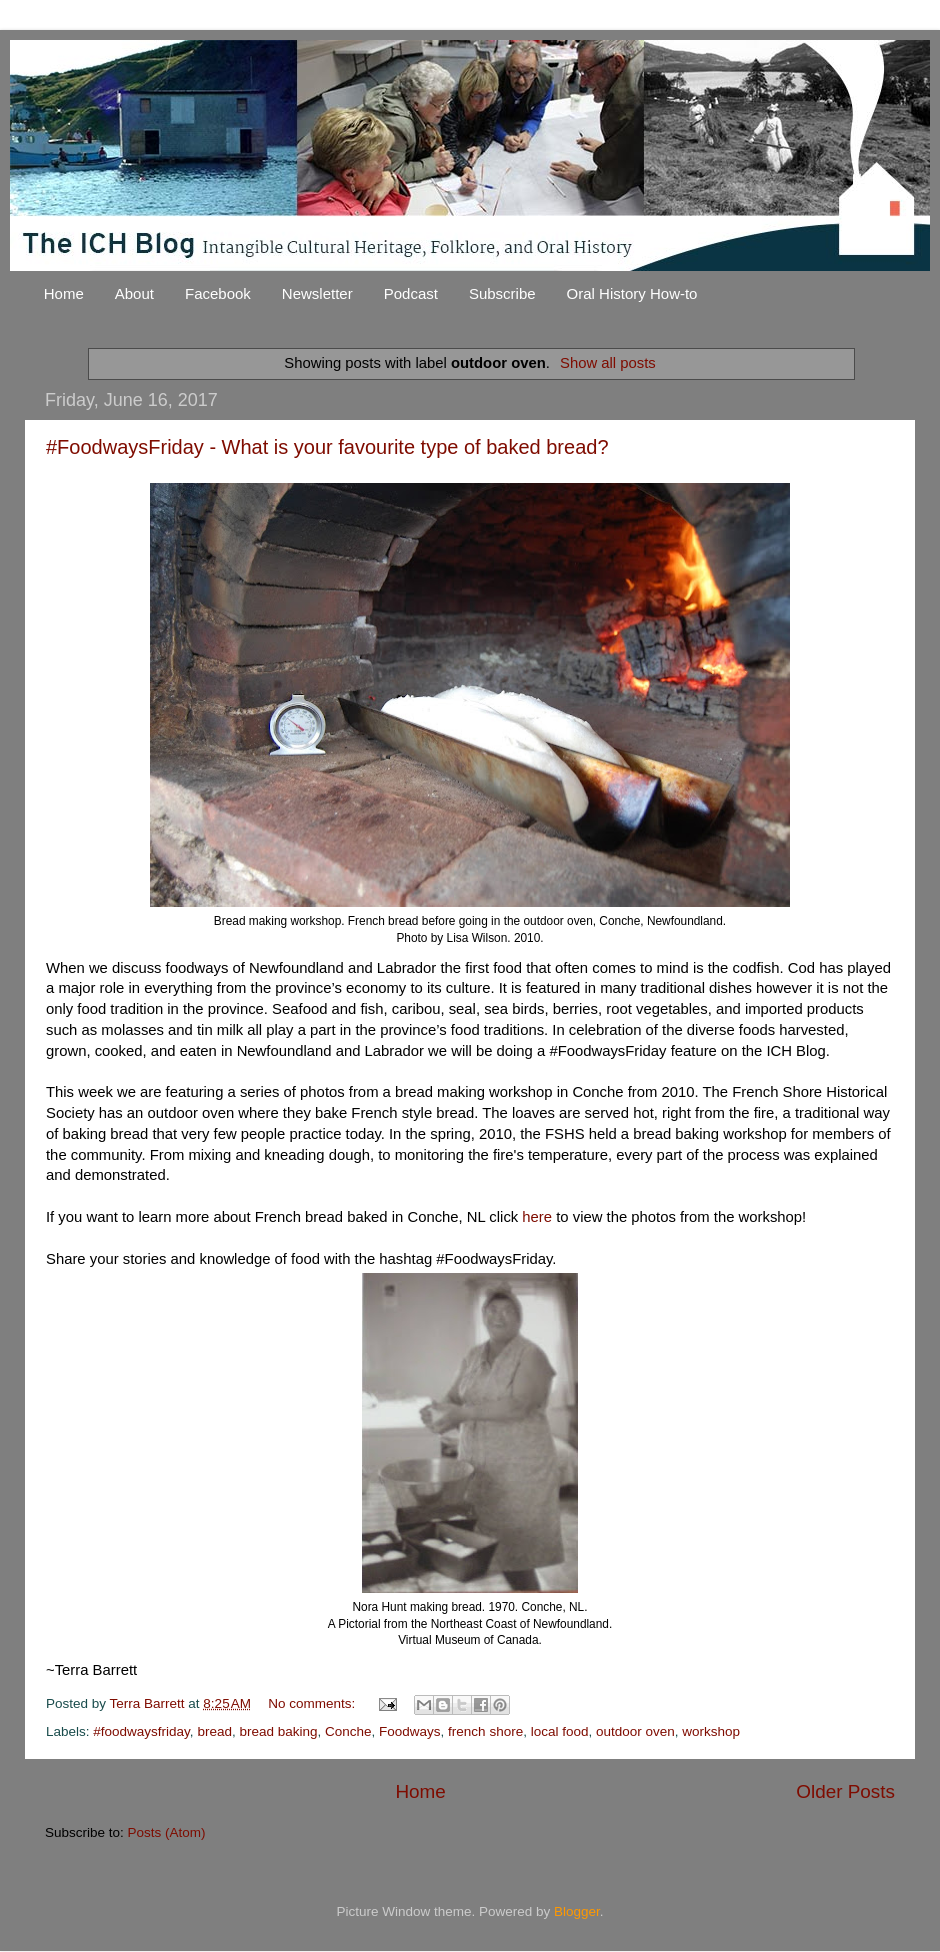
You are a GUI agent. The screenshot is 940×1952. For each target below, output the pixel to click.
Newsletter (317, 293)
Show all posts (608, 363)
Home (64, 293)
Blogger (577, 1911)
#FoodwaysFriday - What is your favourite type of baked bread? (327, 447)
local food (560, 1731)
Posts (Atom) (167, 1832)
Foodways (410, 1731)
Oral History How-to (632, 293)
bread (214, 1731)
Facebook (218, 293)
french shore (485, 1731)
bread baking (278, 1731)
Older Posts (845, 1791)
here (539, 1217)
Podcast (411, 293)
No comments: (313, 1703)
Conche (348, 1731)
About (134, 293)
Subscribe (502, 293)
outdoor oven (635, 1731)
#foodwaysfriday (141, 1731)
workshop (711, 1731)
